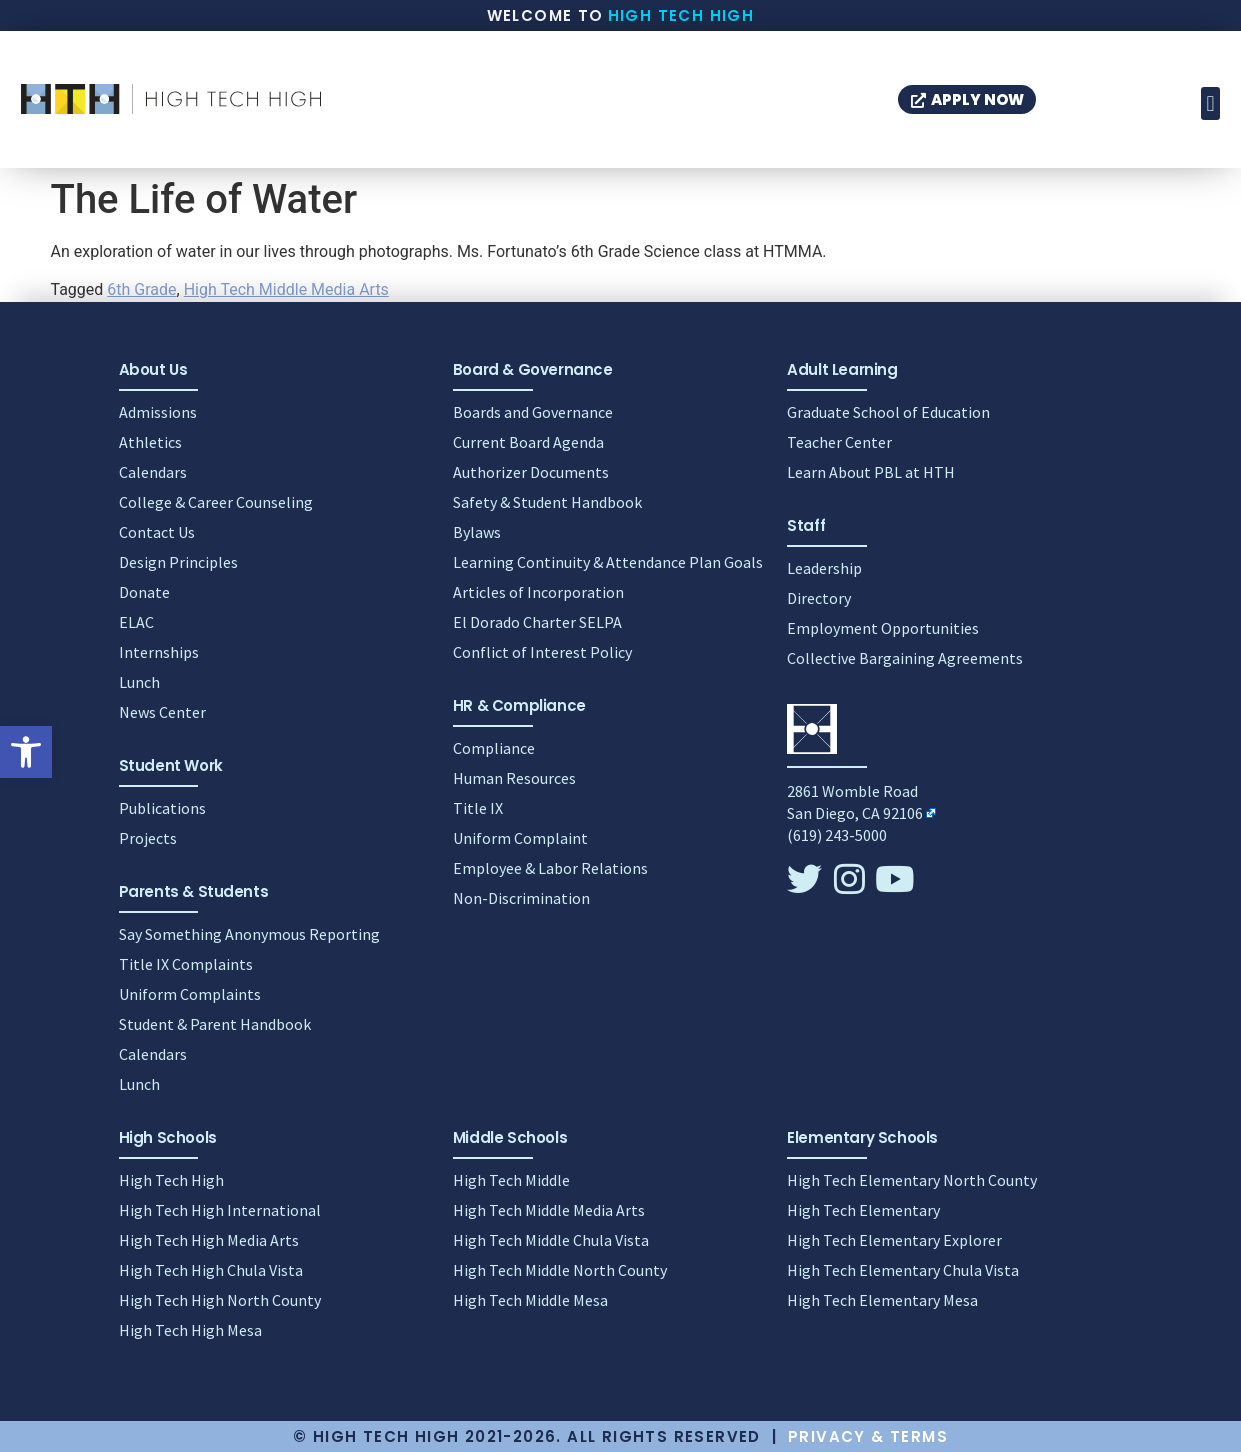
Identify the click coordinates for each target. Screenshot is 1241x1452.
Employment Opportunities (883, 628)
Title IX (478, 808)
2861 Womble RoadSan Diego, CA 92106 (855, 802)
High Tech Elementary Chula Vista (903, 1270)
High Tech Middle (511, 1180)
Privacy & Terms (868, 1436)
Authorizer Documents (531, 472)
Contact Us (157, 532)
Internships (159, 652)
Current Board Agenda (528, 442)
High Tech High (681, 15)
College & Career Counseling (216, 502)
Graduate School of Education (888, 412)
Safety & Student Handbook (547, 502)
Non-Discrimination (521, 898)
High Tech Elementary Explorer (894, 1240)
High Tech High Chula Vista (211, 1270)
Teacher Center (839, 442)
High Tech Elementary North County (912, 1180)
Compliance (494, 748)
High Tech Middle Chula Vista (551, 1240)
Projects (148, 838)
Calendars (153, 472)
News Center (162, 712)
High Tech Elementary (863, 1210)
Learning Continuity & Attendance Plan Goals (608, 562)
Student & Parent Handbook (215, 1024)
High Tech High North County (220, 1300)
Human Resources (514, 778)
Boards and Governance (533, 412)
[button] (26, 752)
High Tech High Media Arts (209, 1240)
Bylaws (477, 532)
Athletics (150, 442)
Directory (819, 598)
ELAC (136, 622)
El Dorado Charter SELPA (537, 622)
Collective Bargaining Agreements (905, 658)
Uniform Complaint (520, 838)
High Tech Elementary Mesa (882, 1300)
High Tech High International (220, 1210)
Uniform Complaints (190, 994)
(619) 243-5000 (837, 835)
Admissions (158, 412)
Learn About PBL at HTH (871, 472)
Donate (144, 592)
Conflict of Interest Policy (542, 652)
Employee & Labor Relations (550, 868)
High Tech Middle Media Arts (286, 289)
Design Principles (178, 562)
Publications (162, 808)
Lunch (139, 682)
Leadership (824, 568)
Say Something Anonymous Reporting (249, 934)
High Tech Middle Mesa (530, 1300)
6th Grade (141, 289)
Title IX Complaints (186, 964)
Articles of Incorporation (538, 592)
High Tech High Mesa (190, 1330)
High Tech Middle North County (560, 1270)
